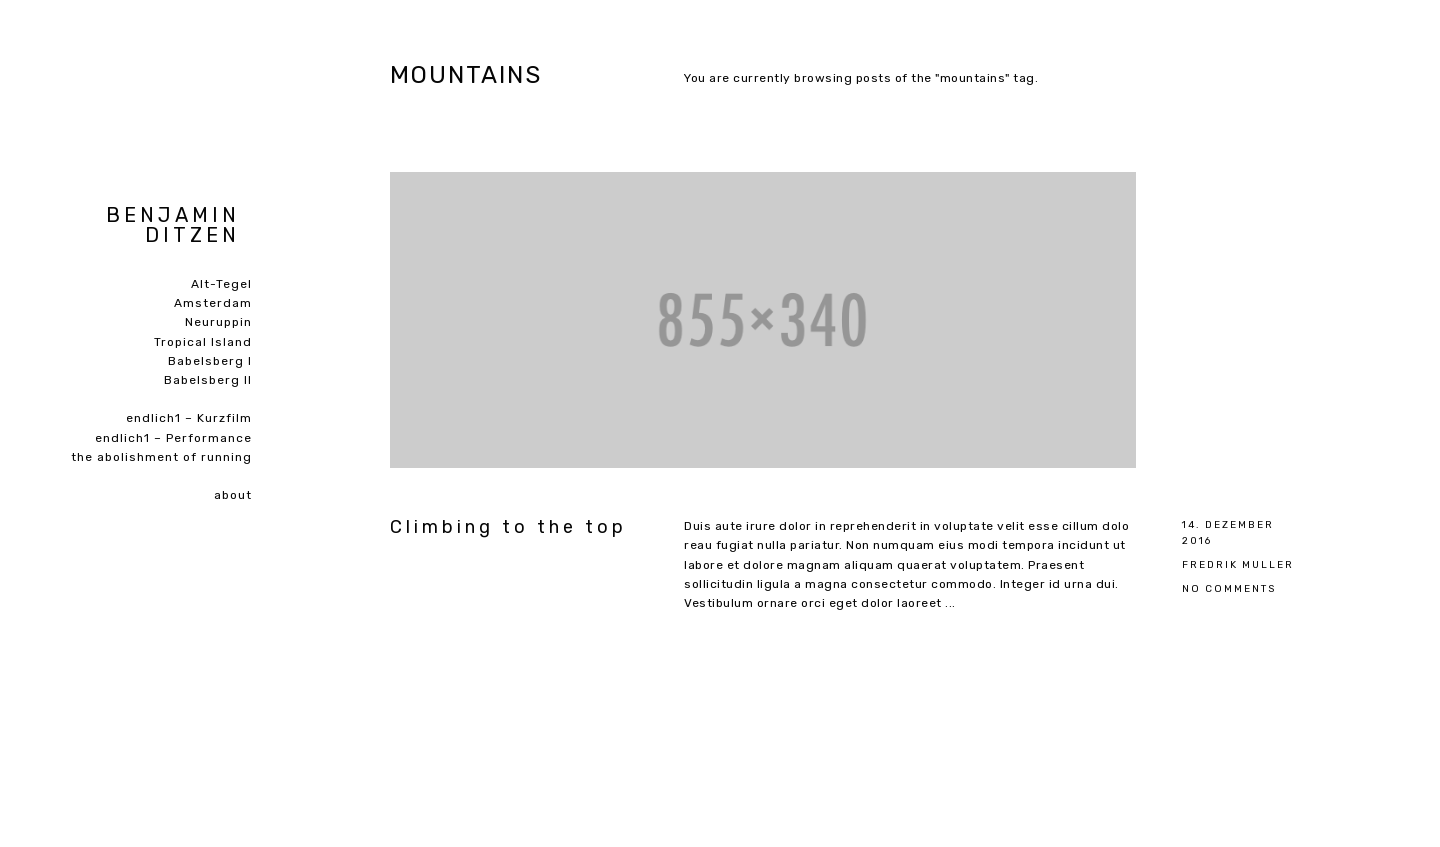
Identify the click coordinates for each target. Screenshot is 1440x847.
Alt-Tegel (221, 284)
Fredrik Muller (1238, 564)
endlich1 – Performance (173, 438)
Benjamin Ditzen (173, 225)
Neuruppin (218, 322)
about (233, 495)
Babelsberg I (210, 361)
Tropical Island (203, 342)
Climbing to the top (508, 527)
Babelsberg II (208, 380)
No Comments (1229, 588)
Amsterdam (213, 303)
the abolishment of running (161, 457)
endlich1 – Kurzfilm (189, 418)
